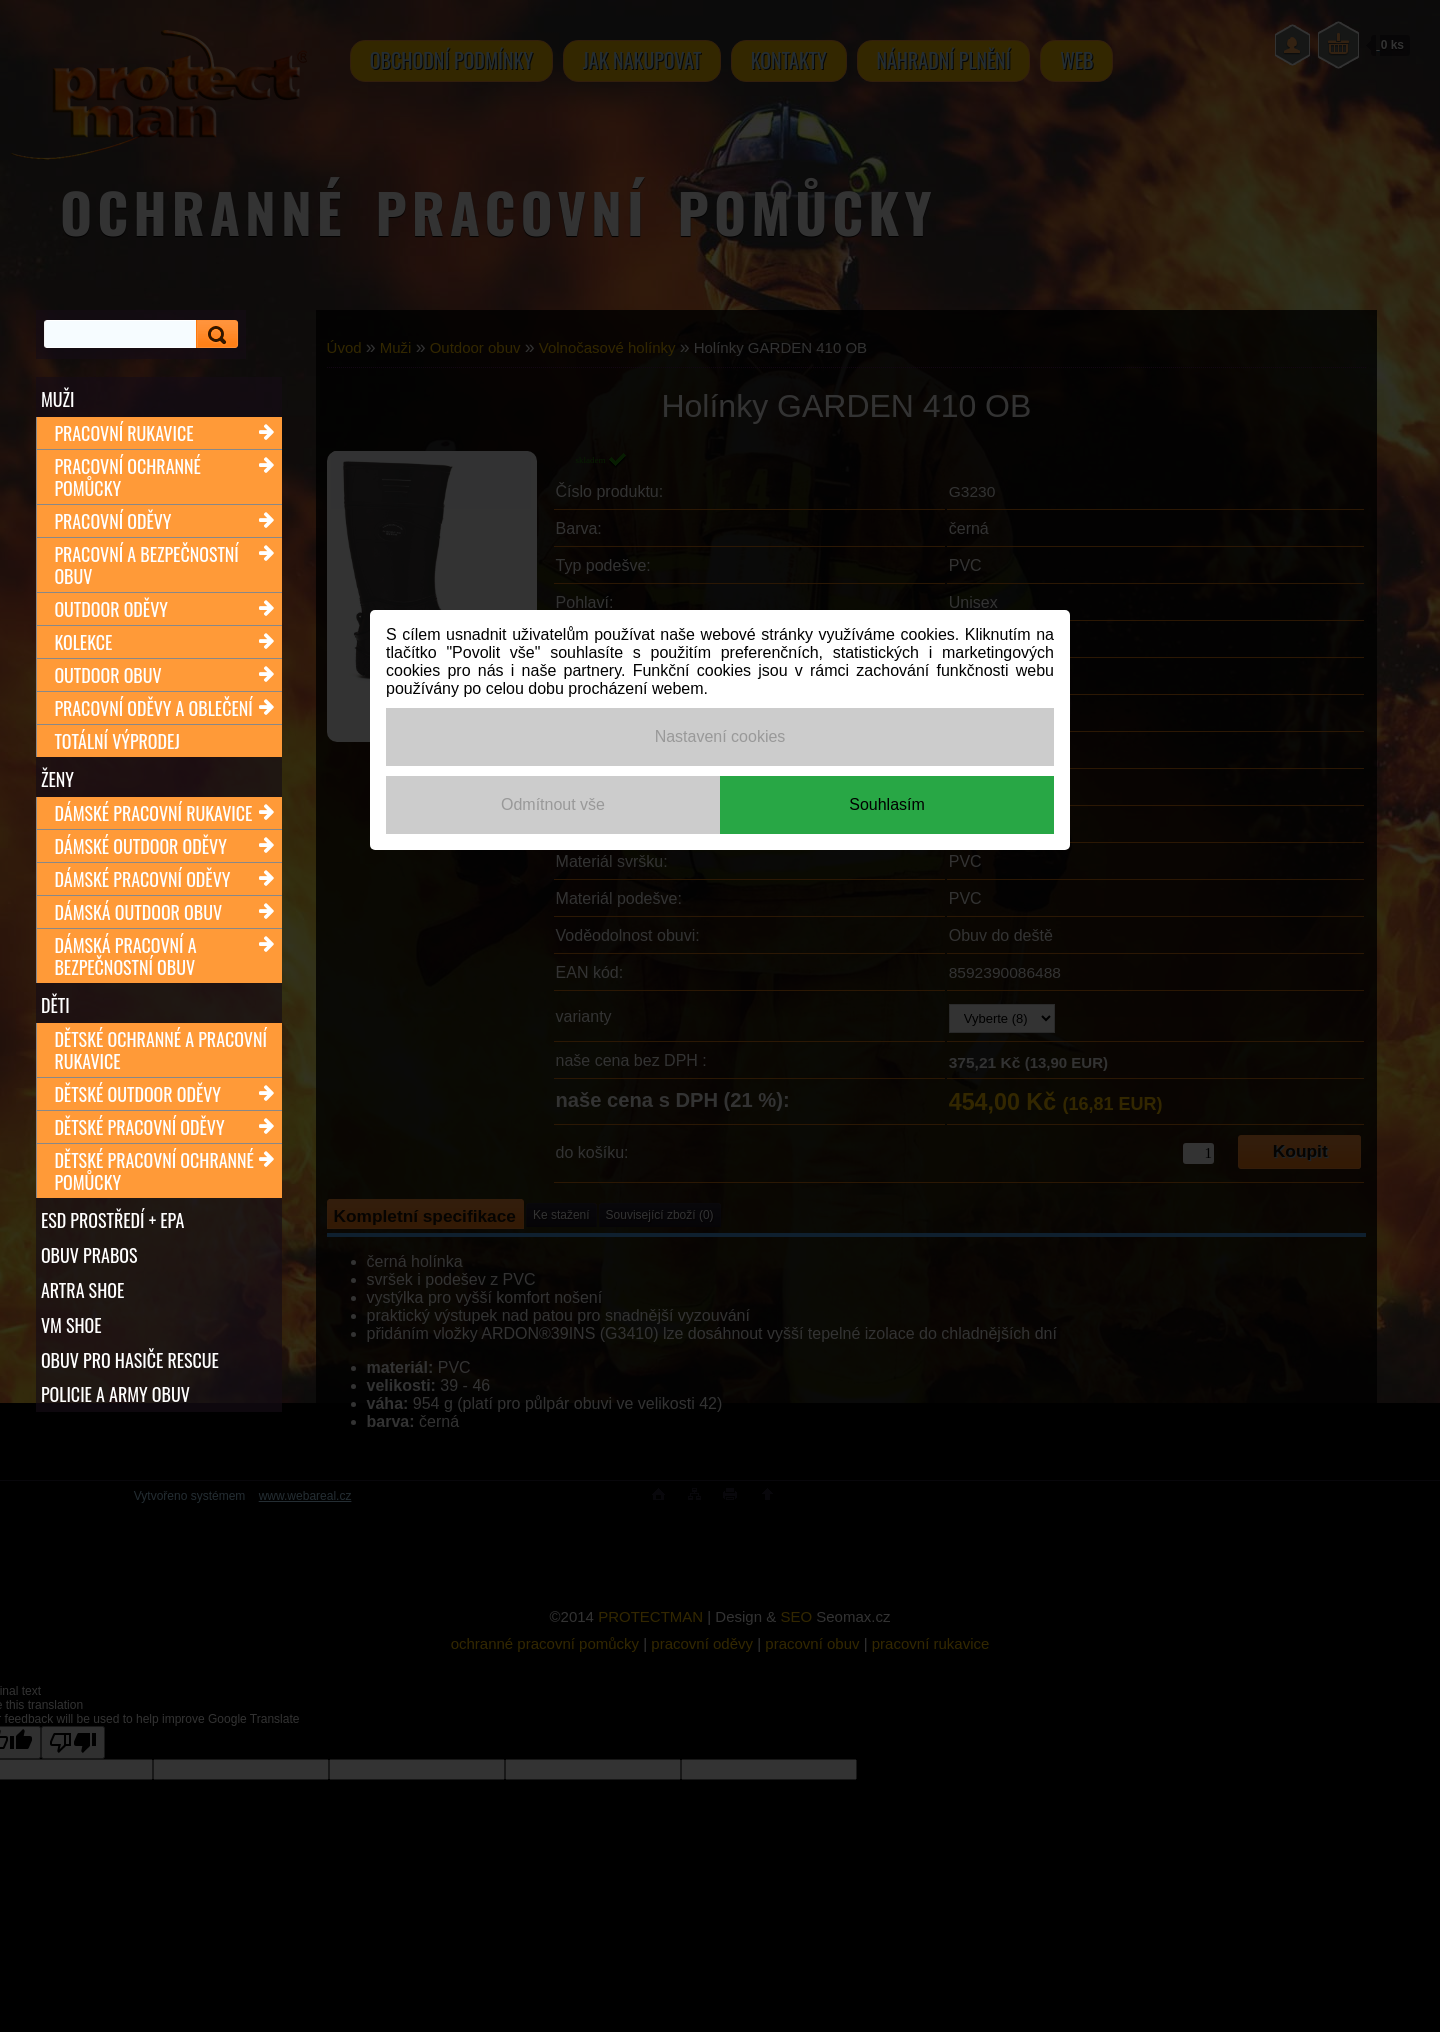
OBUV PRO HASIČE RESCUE (130, 1360)
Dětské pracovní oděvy (139, 1127)
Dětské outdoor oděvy (137, 1094)
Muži (58, 399)
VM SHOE (71, 1325)
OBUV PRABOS (89, 1255)
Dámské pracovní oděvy (142, 879)
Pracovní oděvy (112, 521)
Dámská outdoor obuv (138, 912)
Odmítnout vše (553, 804)
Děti (55, 1005)
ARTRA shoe (82, 1290)
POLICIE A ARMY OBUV (115, 1395)
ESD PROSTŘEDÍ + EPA (112, 1220)
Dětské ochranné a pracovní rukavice (160, 1050)
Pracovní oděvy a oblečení (153, 708)
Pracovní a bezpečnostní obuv (146, 565)
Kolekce (83, 642)
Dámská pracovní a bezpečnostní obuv (125, 956)
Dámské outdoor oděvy (140, 846)
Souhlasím (887, 804)
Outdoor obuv (107, 675)
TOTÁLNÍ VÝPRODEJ (116, 741)
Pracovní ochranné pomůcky (127, 477)
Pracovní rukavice (123, 433)
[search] (214, 334)
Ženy (57, 779)
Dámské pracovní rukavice (153, 813)
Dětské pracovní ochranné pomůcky (154, 1171)
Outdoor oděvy (111, 609)
